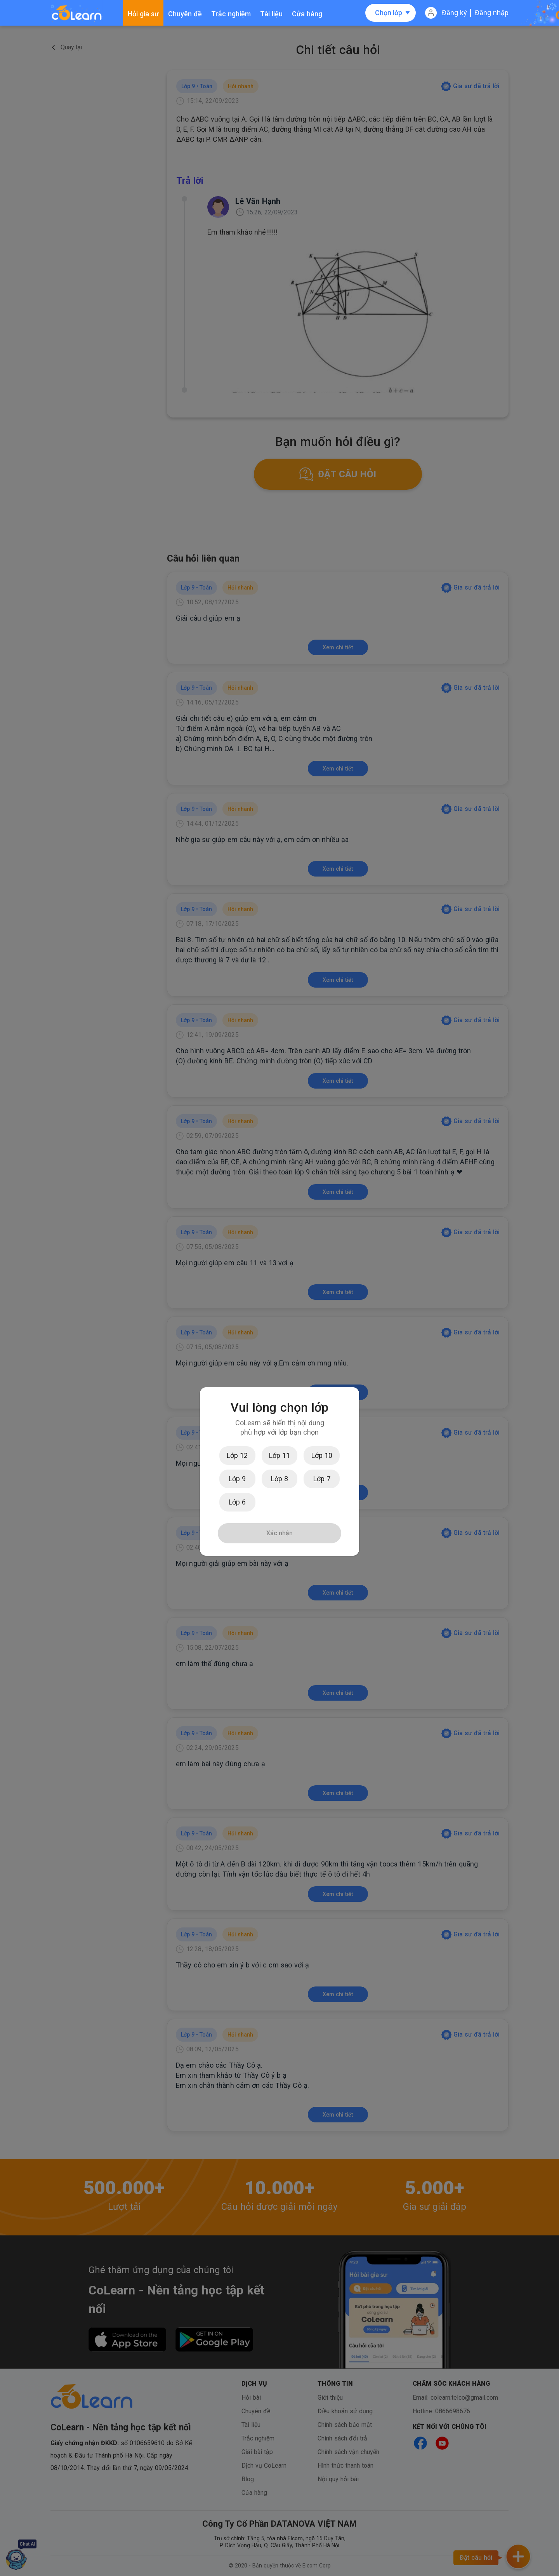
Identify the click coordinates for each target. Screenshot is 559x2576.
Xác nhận (279, 1533)
